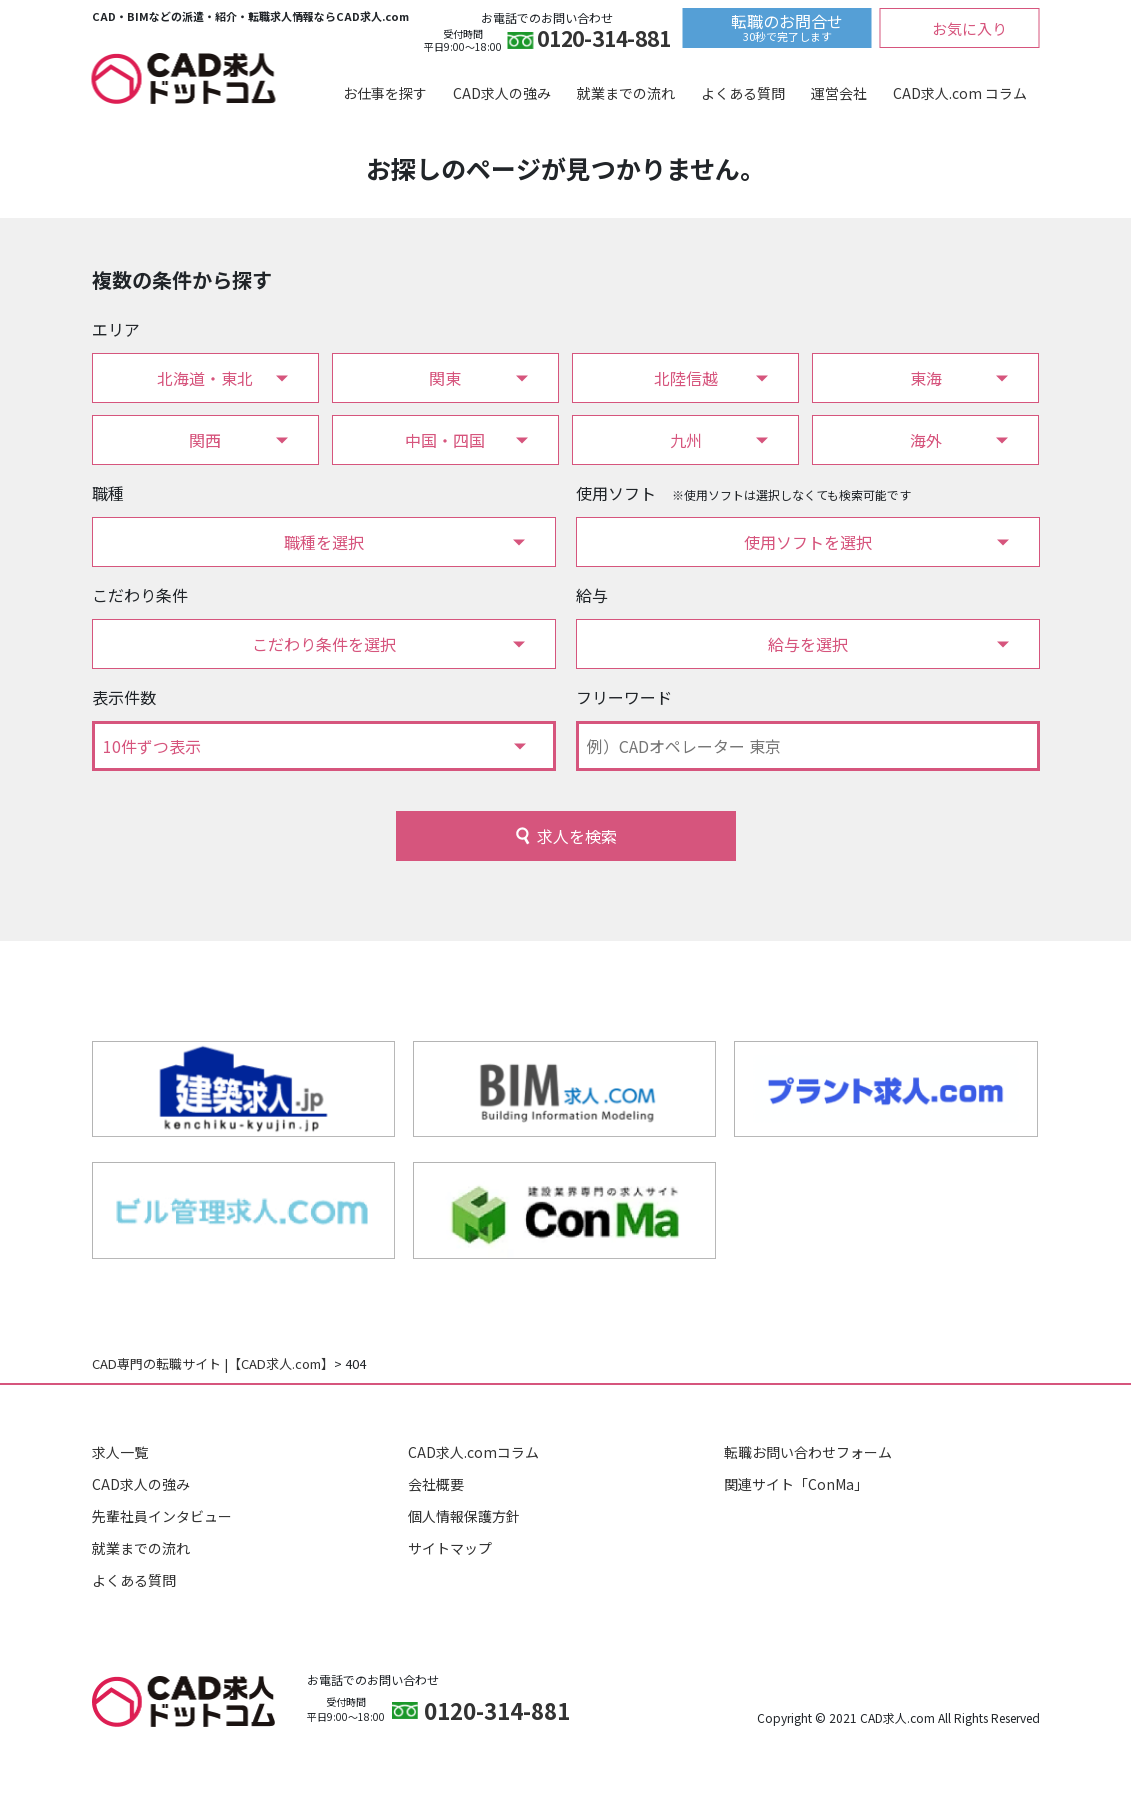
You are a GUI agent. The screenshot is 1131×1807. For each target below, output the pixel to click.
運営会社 (839, 93)
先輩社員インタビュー (162, 1516)
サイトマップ (450, 1548)
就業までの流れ (626, 93)
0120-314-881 (603, 40)
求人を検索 (577, 836)
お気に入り (969, 28)
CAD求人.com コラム (960, 93)
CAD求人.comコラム (473, 1452)
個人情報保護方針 (464, 1516)
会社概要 (436, 1484)
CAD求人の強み (502, 93)
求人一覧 (120, 1452)
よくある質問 (743, 93)
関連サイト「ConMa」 (796, 1484)
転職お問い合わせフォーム (808, 1452)
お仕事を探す (385, 93)
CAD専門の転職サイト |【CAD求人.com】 (213, 1363)
